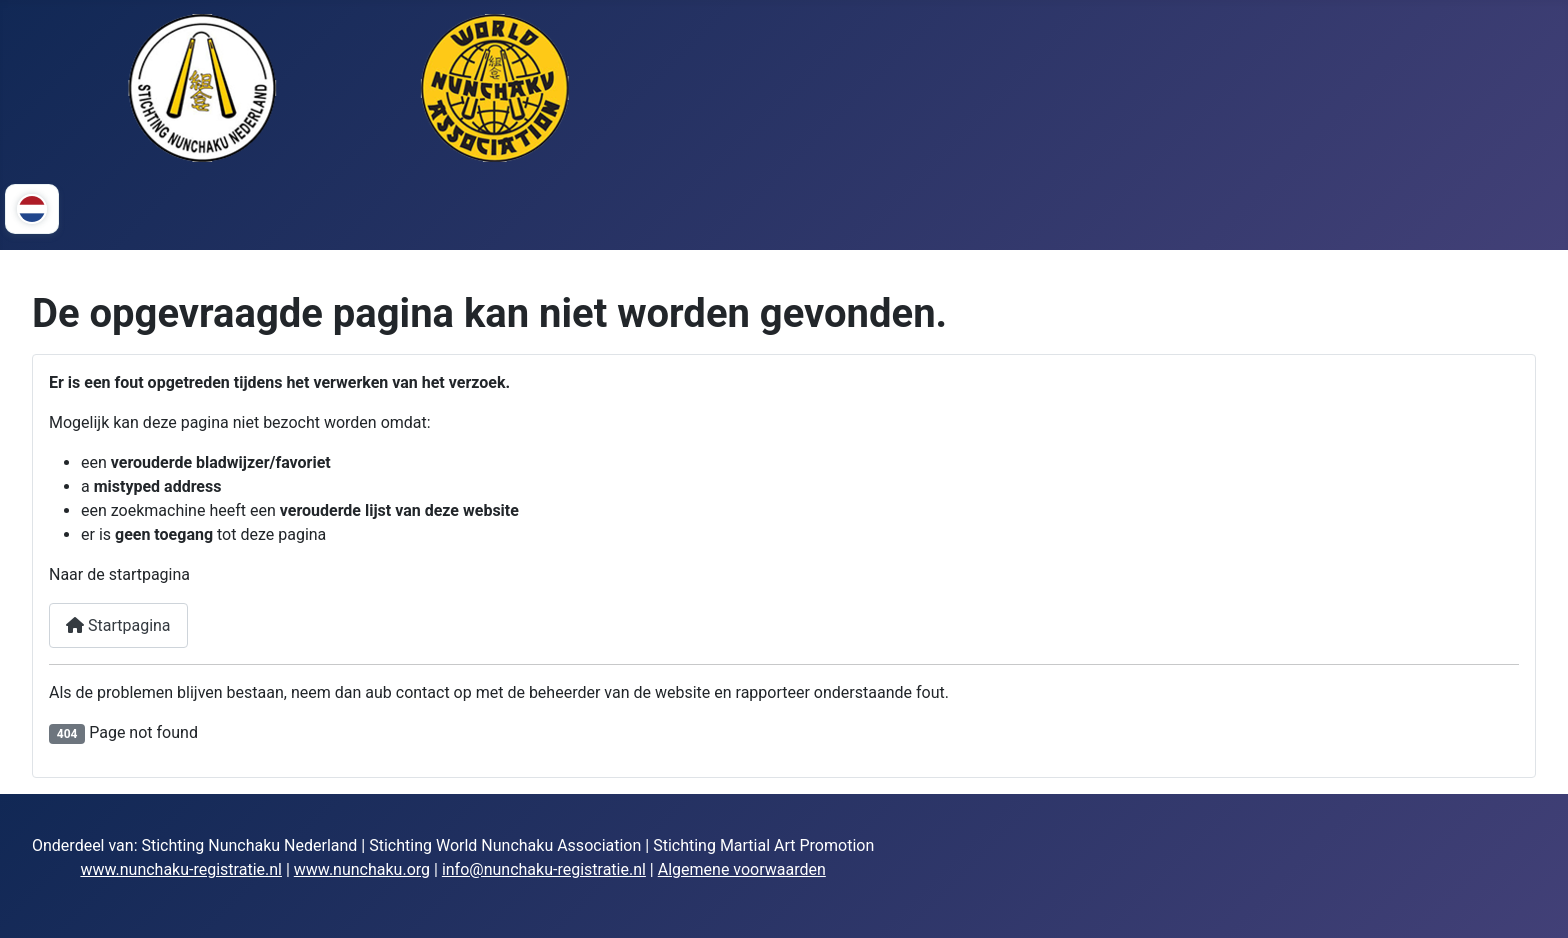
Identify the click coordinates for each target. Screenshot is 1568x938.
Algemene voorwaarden (742, 869)
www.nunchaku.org (362, 869)
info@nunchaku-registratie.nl (544, 869)
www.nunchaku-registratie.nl (181, 869)
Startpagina (118, 625)
